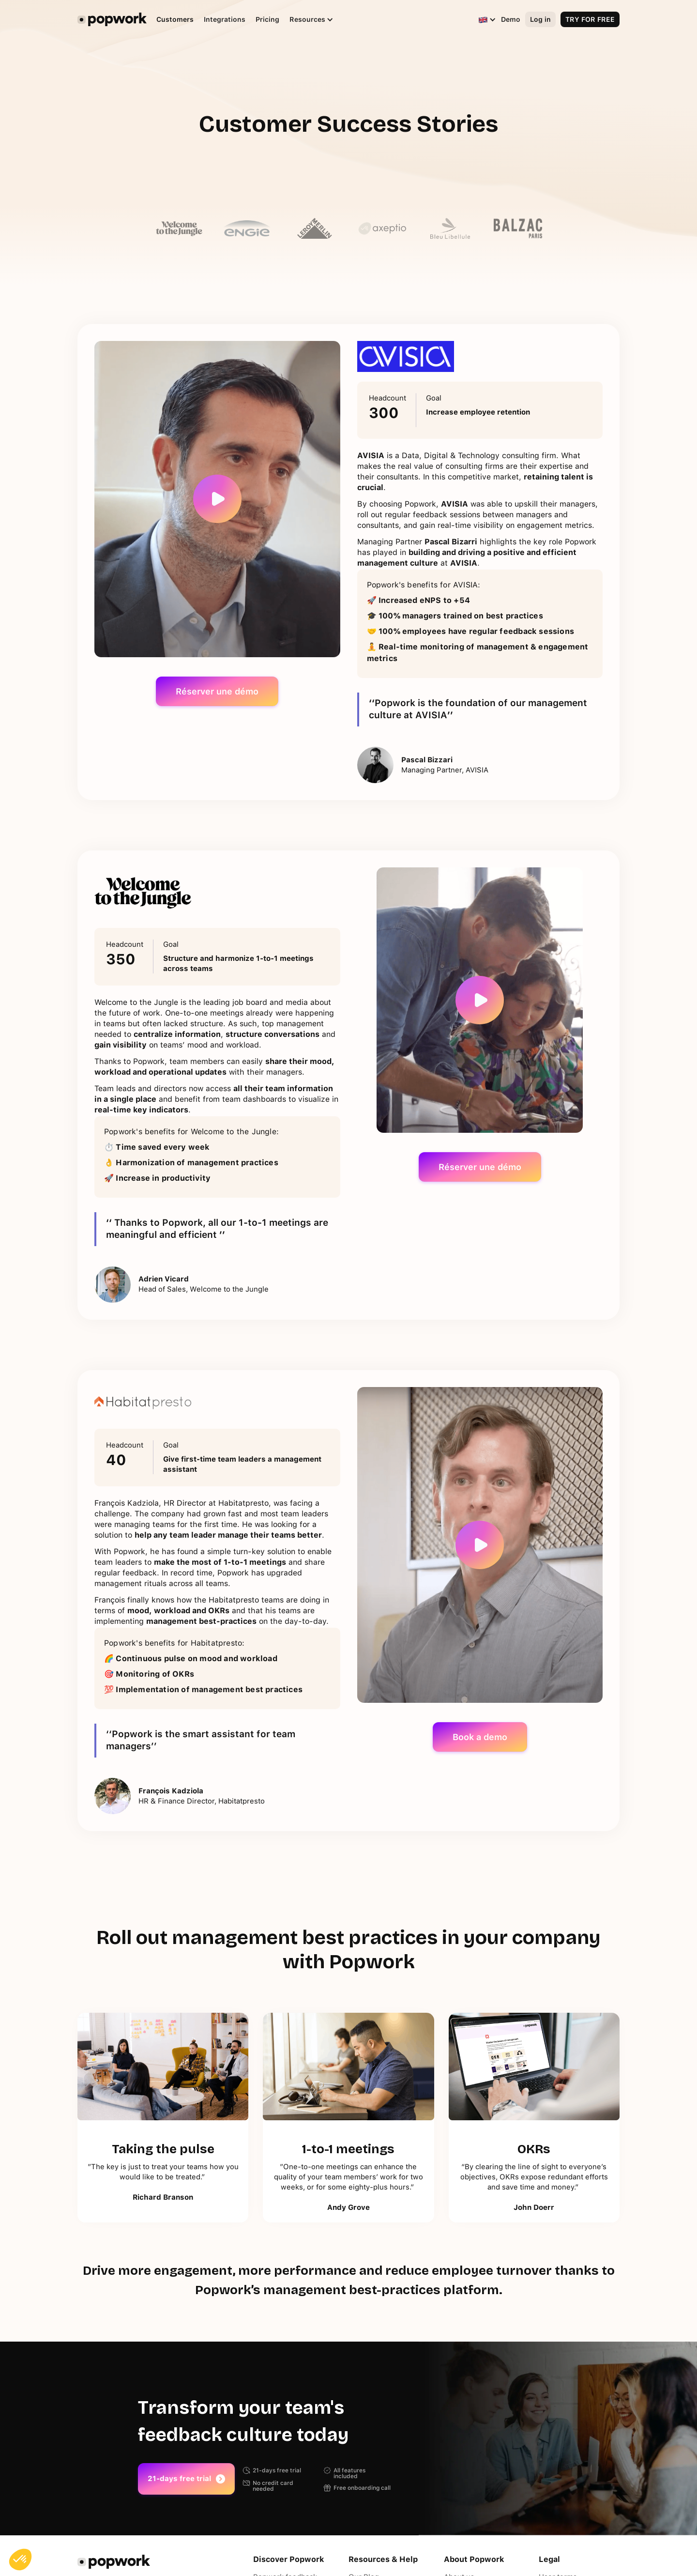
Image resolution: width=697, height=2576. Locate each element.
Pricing (267, 19)
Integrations (224, 19)
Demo (510, 19)
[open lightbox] (217, 499)
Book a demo (480, 1737)
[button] (306, 19)
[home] (112, 19)
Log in (540, 19)
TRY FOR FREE (590, 19)
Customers (175, 19)
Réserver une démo (217, 691)
